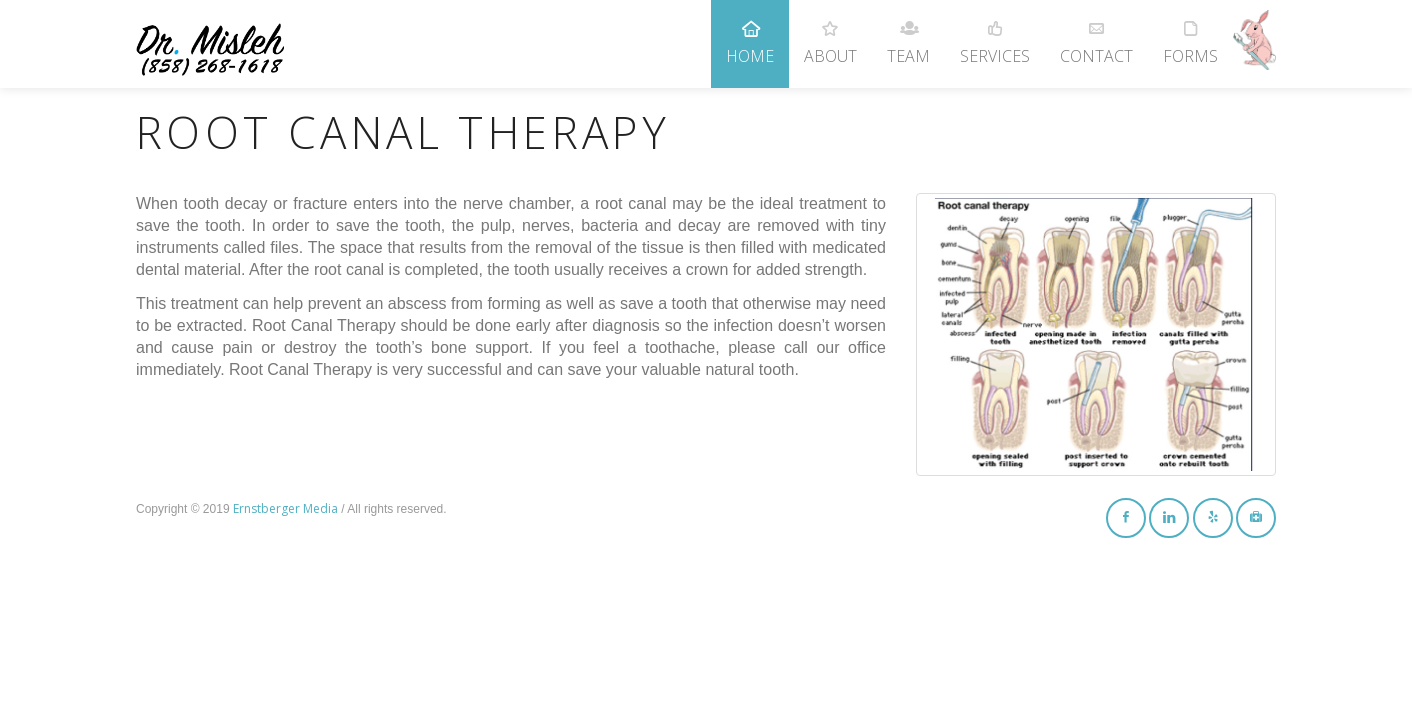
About (830, 33)
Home (750, 33)
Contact (1096, 33)
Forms (1190, 33)
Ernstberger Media (285, 508)
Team (908, 33)
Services (995, 33)
